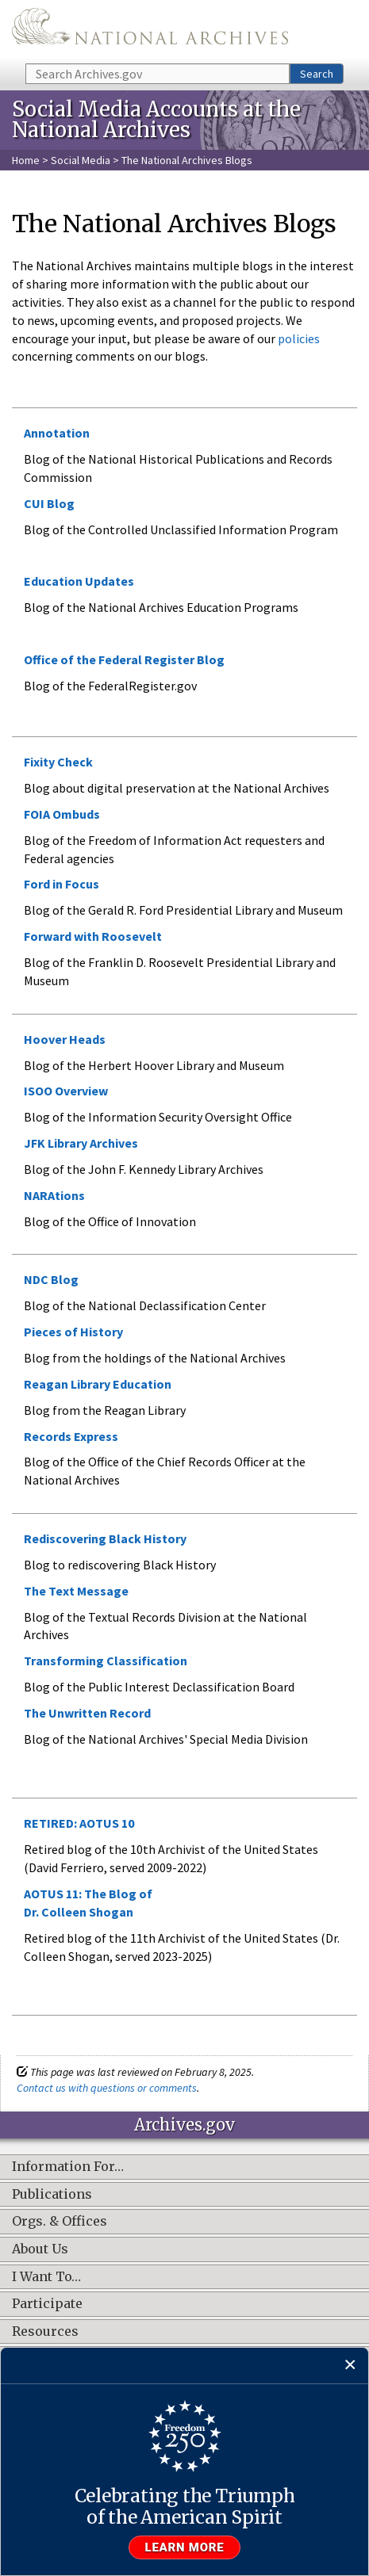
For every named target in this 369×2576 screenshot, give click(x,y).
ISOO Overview (66, 1091)
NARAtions (54, 1195)
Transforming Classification (105, 1660)
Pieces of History (73, 1332)
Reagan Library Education (97, 1384)
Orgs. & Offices (59, 2222)
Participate (47, 2304)
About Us (40, 2249)
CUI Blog (49, 503)
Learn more (185, 2547)
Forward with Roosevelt (93, 936)
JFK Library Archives (81, 1143)
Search (316, 74)
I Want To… (46, 2277)
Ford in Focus (61, 884)
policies (297, 338)
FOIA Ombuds (62, 814)
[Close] (350, 2365)
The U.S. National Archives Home (150, 30)
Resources (45, 2332)
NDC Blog (51, 1279)
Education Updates (79, 581)
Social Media (80, 160)
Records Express (71, 1436)
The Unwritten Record (87, 1713)
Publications (52, 2195)
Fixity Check (58, 762)
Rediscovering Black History (105, 1538)
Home (26, 160)
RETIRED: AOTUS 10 (79, 1823)
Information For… (68, 2167)
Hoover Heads (65, 1039)
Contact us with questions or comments (107, 2088)
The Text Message (76, 1591)
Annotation (57, 433)
